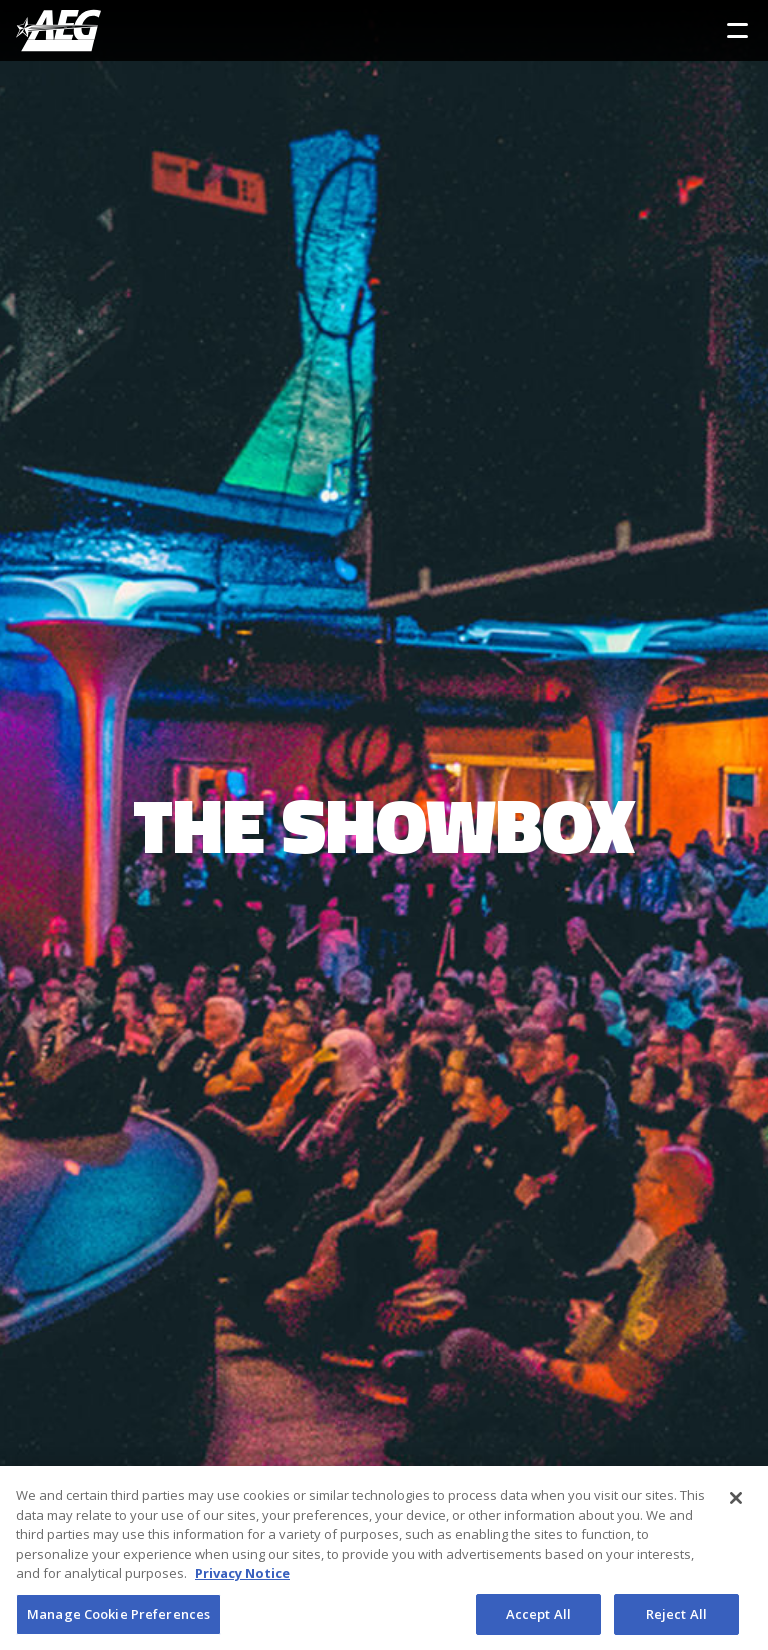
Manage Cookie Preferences (118, 1618)
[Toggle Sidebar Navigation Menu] (737, 30)
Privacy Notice (242, 1577)
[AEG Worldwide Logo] (58, 30)
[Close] (736, 1502)
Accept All (538, 1618)
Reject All (676, 1618)
